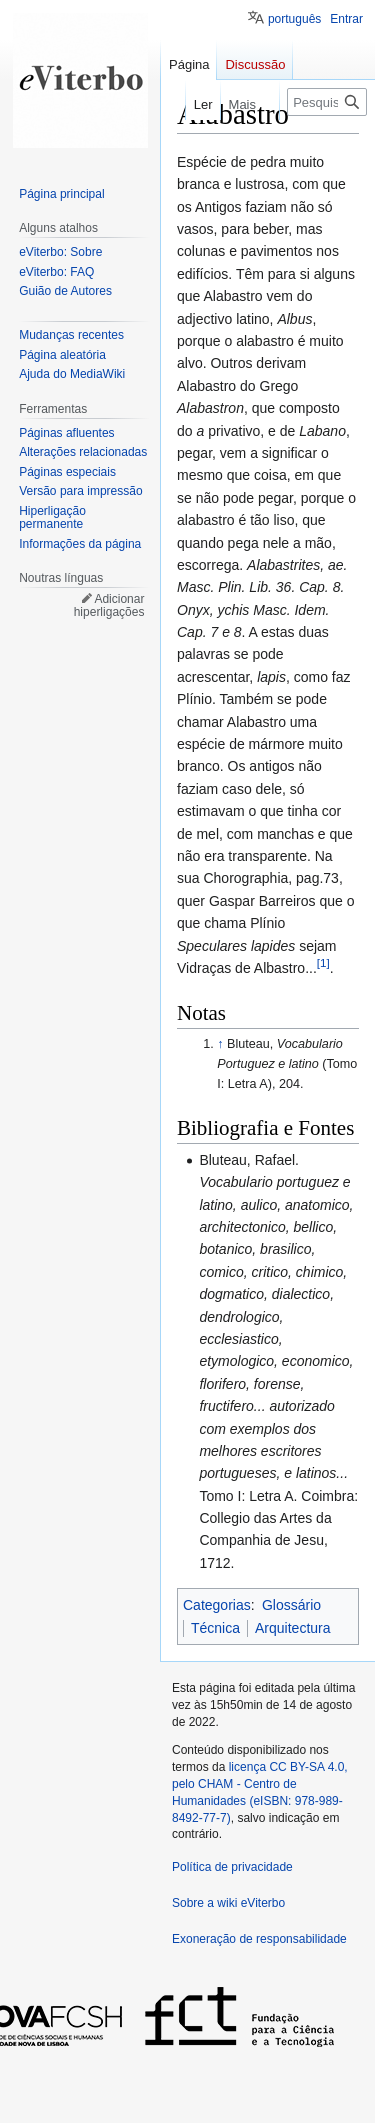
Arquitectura (292, 1628)
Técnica (215, 1628)
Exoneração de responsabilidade (259, 1939)
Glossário (291, 1605)
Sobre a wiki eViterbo (228, 1903)
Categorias (217, 1605)
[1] (323, 962)
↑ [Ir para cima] (220, 1044)
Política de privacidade (232, 1867)
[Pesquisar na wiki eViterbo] (327, 102)
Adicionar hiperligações (109, 606)
